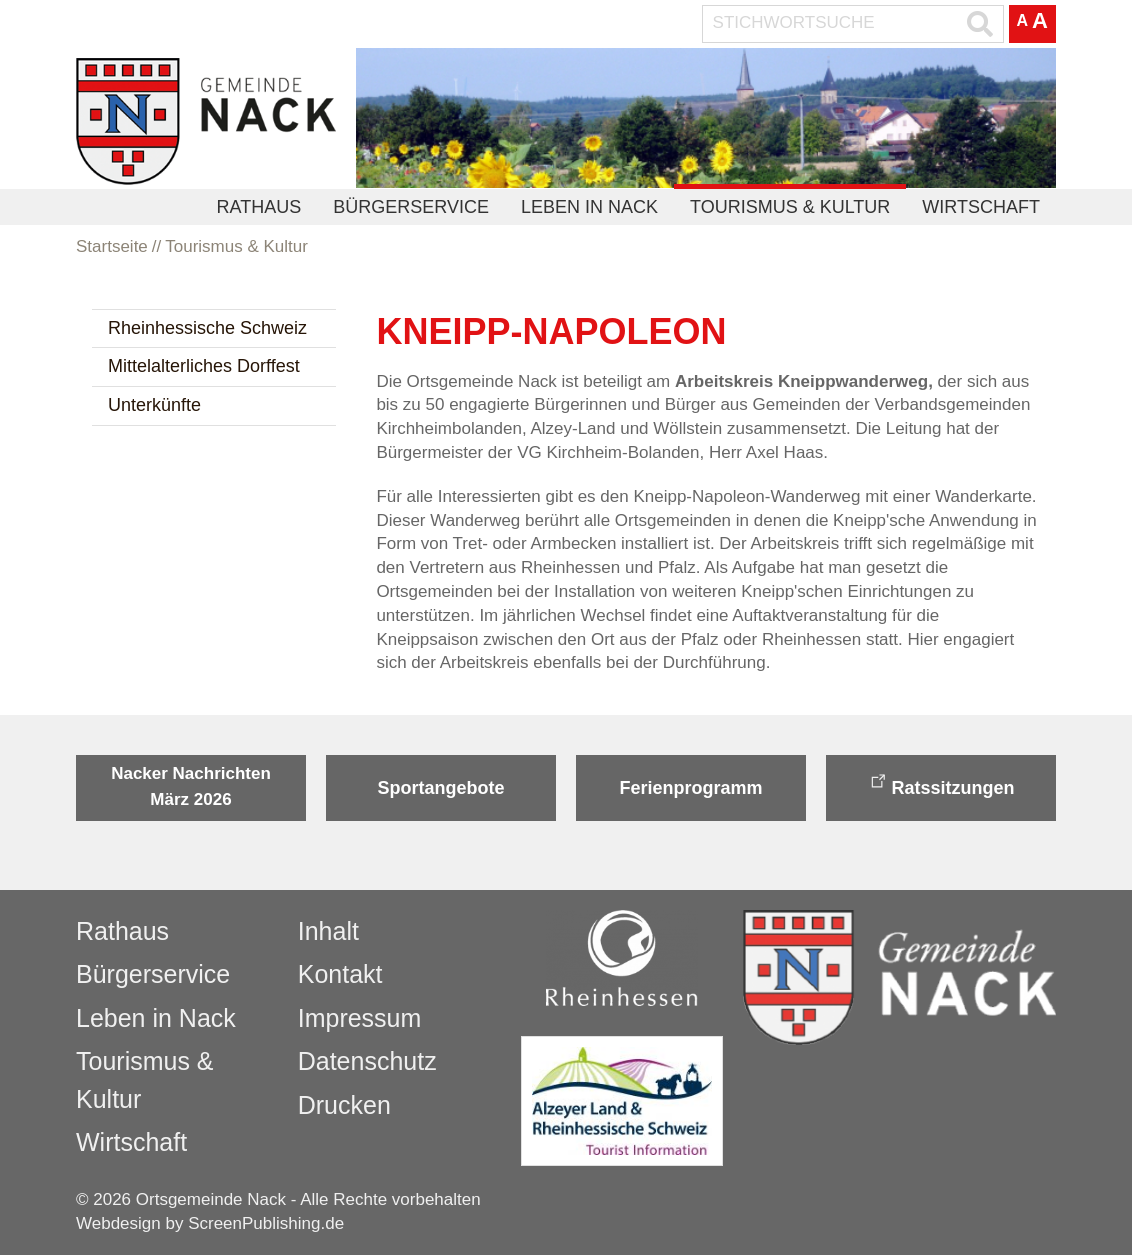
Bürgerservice (411, 207)
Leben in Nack (589, 207)
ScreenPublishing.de (266, 1223)
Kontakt (340, 974)
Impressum (360, 1018)
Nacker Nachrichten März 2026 (191, 786)
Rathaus (259, 207)
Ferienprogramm (690, 788)
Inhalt (328, 931)
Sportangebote (440, 788)
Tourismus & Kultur (790, 207)
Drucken (344, 1105)
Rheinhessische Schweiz (207, 328)
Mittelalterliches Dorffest (204, 366)
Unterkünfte (154, 405)
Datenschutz (367, 1061)
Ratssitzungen (952, 788)
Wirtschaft (981, 207)
